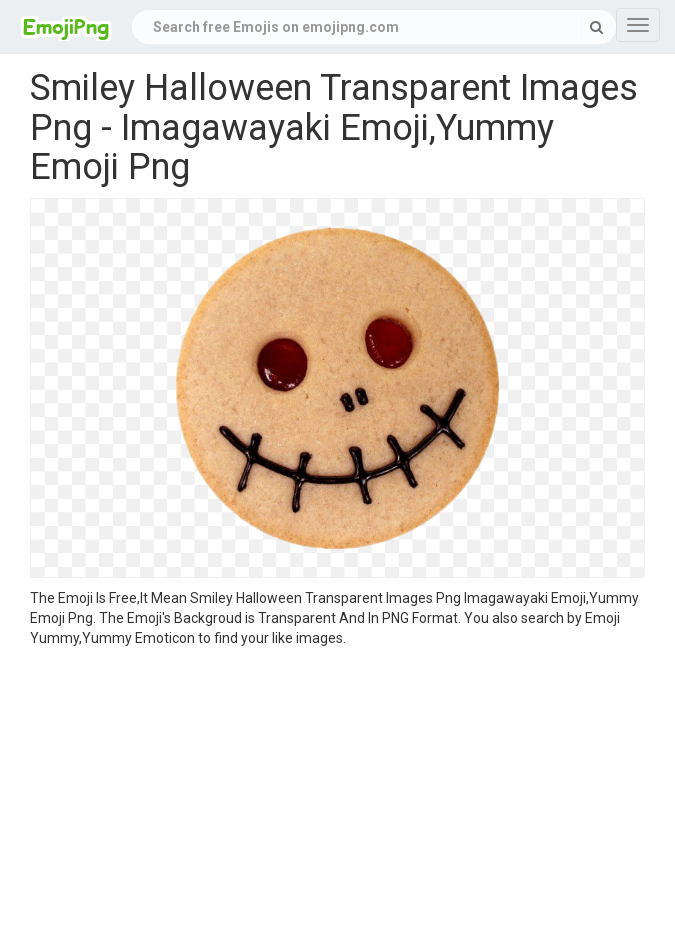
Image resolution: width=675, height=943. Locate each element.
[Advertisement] (337, 798)
